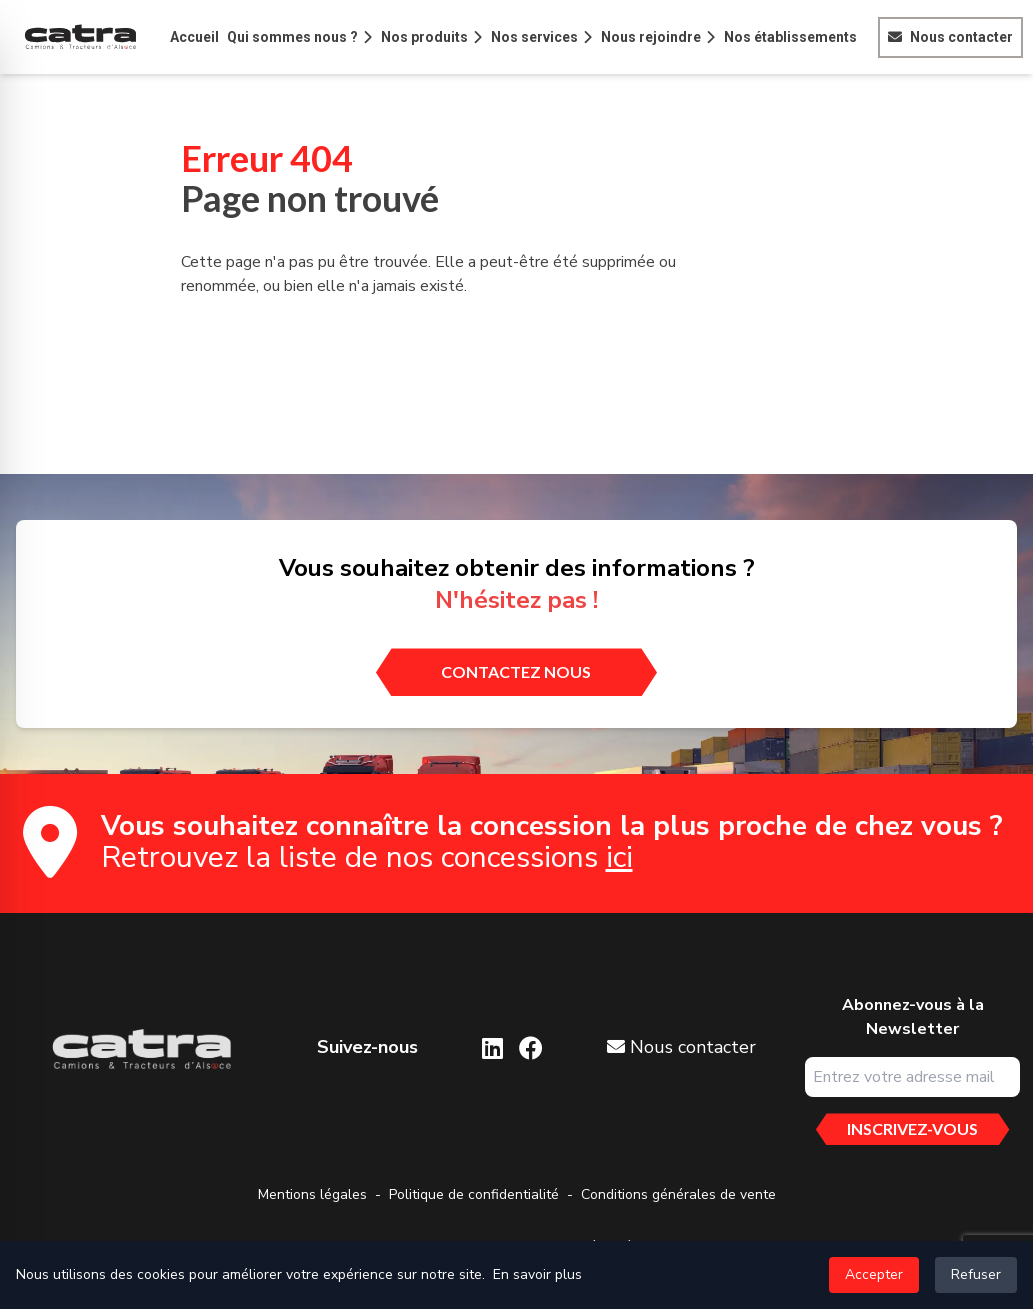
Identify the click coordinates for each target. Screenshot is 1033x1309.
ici (619, 857)
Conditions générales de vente (678, 1194)
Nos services (534, 37)
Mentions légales (312, 1194)
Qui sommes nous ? (292, 37)
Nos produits (424, 37)
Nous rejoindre (651, 37)
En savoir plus (537, 1274)
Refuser (976, 1274)
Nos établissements (790, 37)
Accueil (194, 37)
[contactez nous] (516, 672)
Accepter (874, 1274)
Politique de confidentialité (474, 1194)
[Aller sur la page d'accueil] (141, 1049)
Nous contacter (961, 37)
